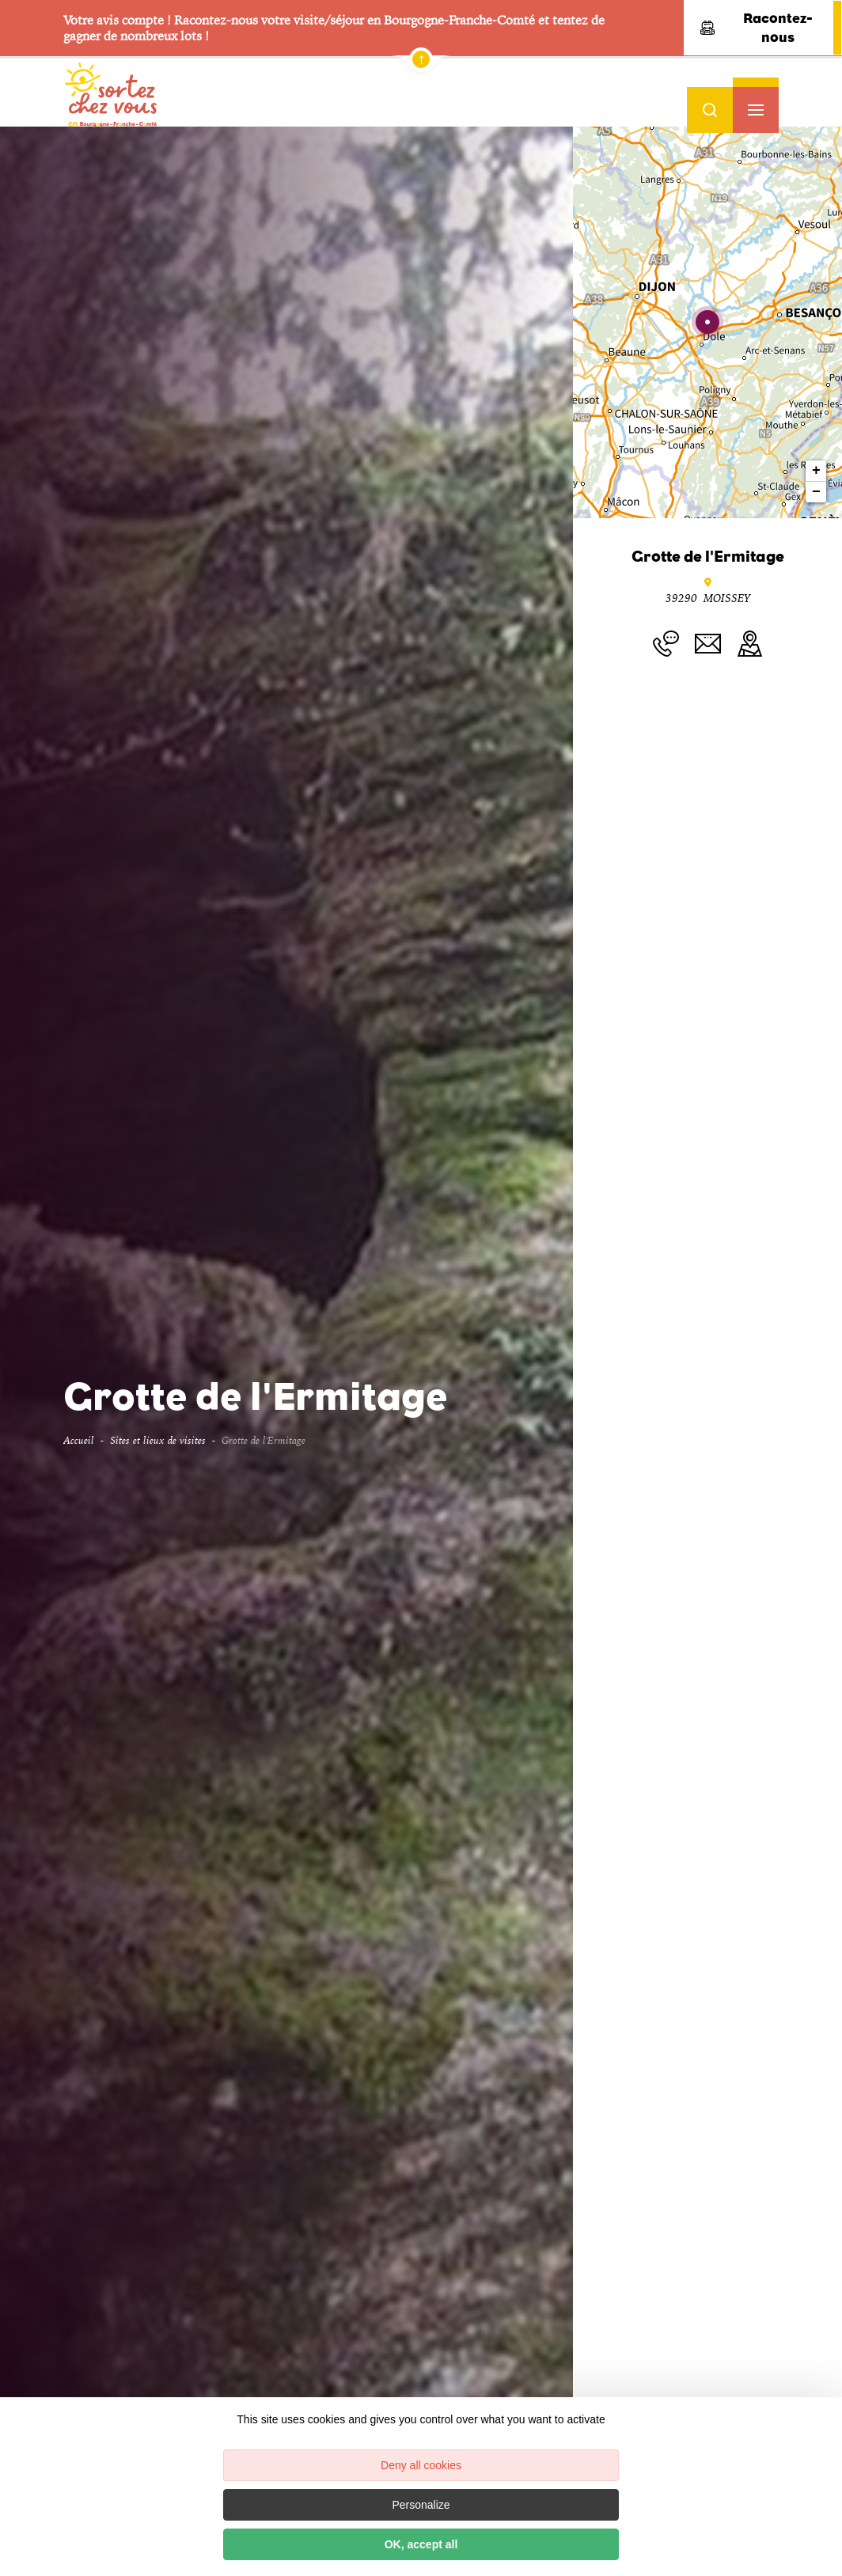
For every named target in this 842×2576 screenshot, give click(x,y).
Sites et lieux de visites (158, 1440)
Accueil (78, 1440)
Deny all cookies (421, 2465)
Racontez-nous (756, 27)
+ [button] (816, 470)
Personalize (420, 2504)
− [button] (816, 492)
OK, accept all (421, 2544)
